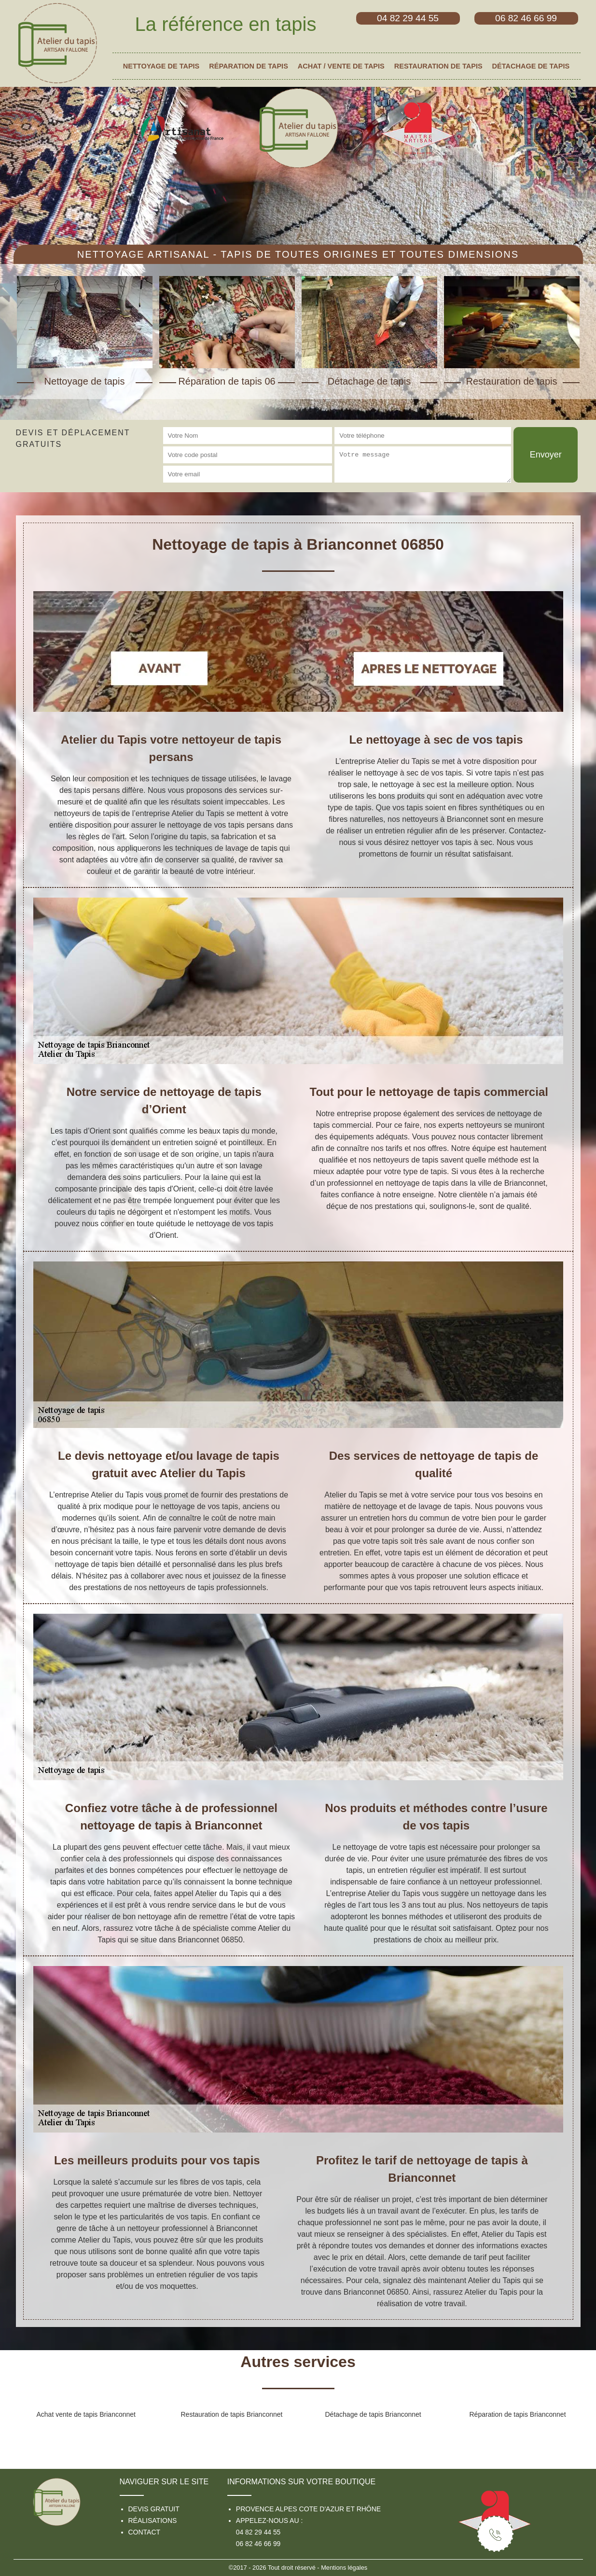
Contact (144, 2532)
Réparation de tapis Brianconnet (518, 2414)
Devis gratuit (154, 2509)
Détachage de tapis (531, 66)
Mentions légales (344, 2567)
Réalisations (152, 2520)
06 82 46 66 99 (258, 2544)
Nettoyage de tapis (161, 66)
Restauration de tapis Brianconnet (232, 2414)
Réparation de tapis (248, 66)
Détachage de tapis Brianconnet (373, 2414)
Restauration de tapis (438, 66)
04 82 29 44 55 (258, 2532)
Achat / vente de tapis (341, 66)
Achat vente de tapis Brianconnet (86, 2414)
